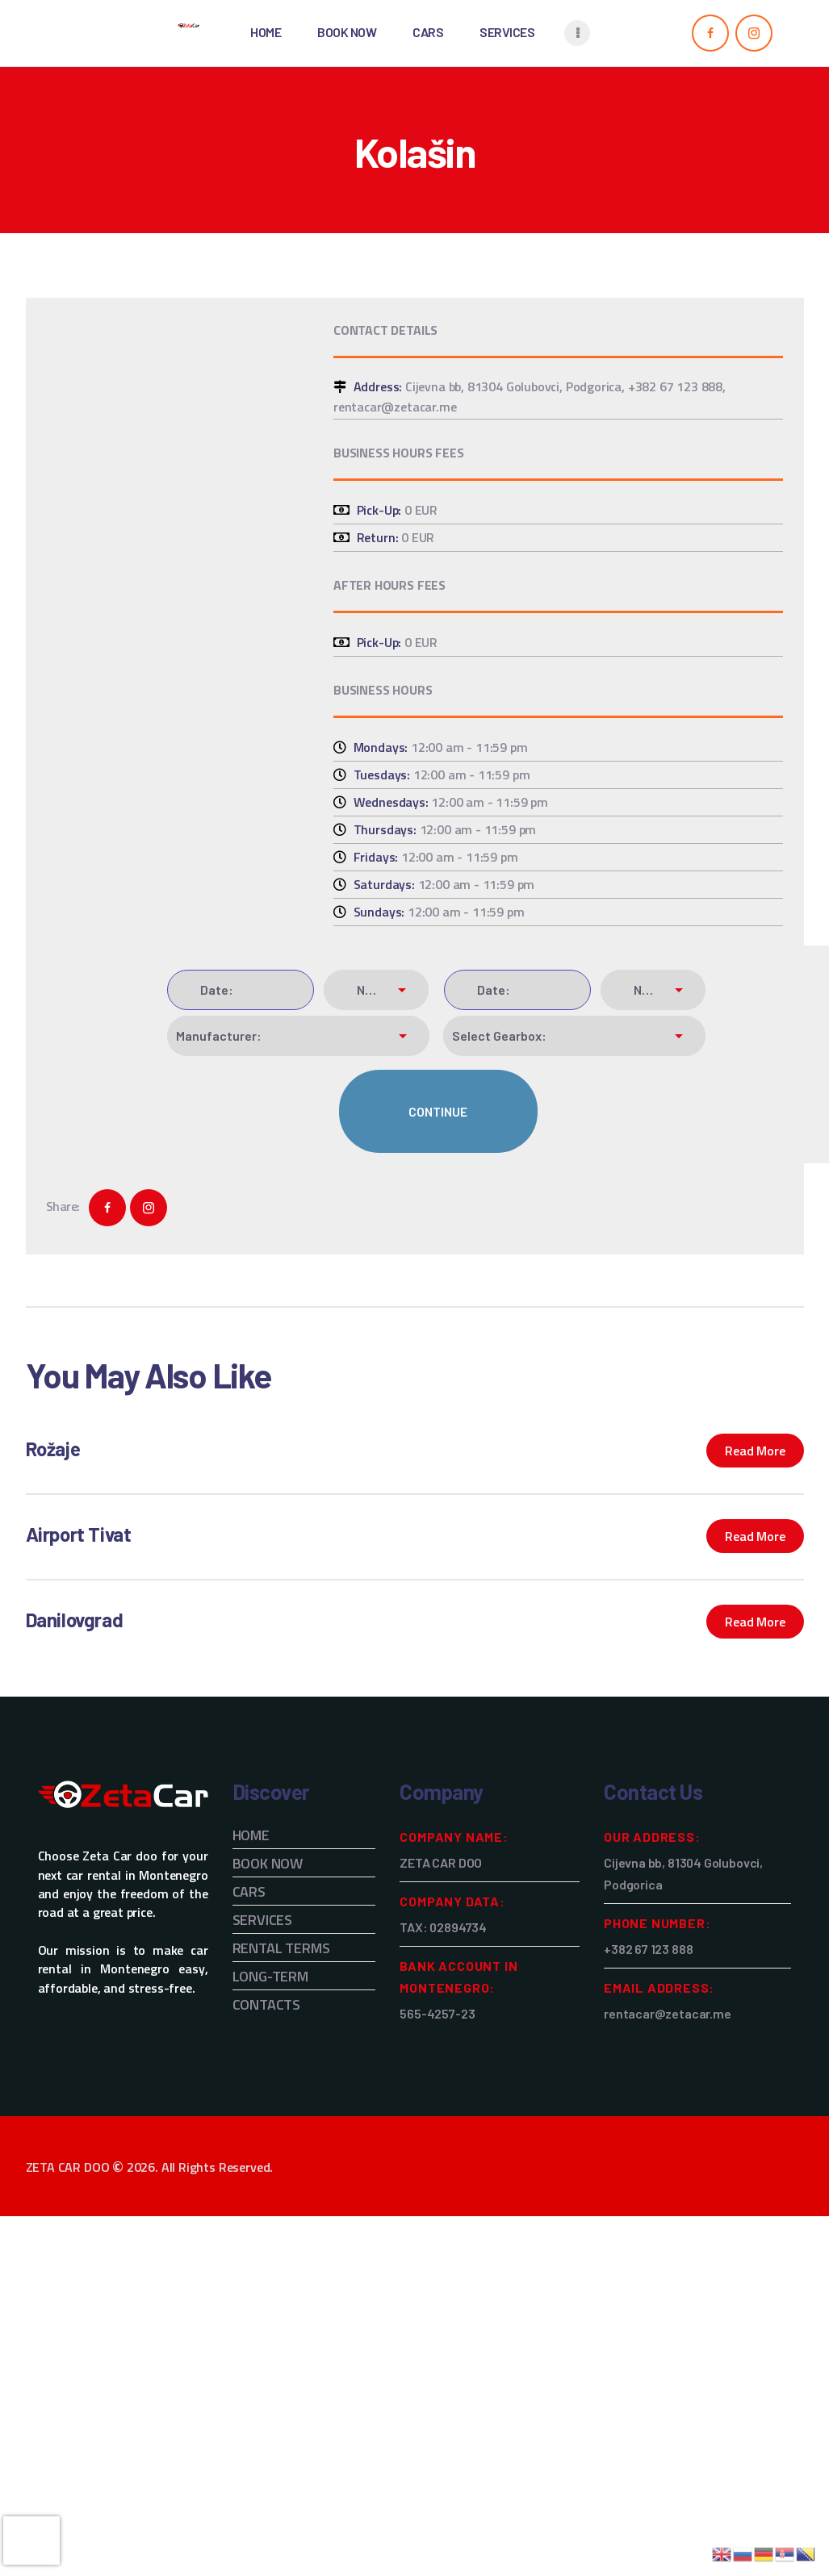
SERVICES (262, 1920)
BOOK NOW (268, 1863)
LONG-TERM (270, 1976)
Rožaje (53, 1448)
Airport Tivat (79, 1534)
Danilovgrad (75, 1619)
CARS (249, 1891)
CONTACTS (266, 2004)
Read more (755, 1450)
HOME (251, 1835)
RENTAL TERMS (281, 1948)
